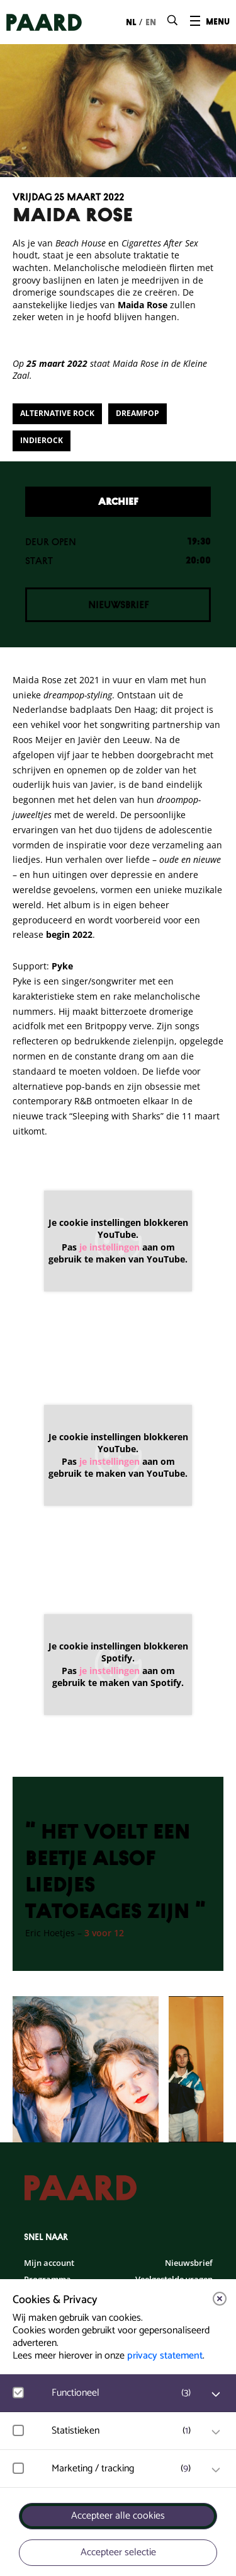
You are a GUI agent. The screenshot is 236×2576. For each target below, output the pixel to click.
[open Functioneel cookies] (216, 2394)
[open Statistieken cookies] (216, 2432)
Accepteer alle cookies (118, 2515)
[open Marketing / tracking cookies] (216, 2470)
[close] (220, 2299)
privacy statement (165, 2355)
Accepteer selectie (118, 2552)
